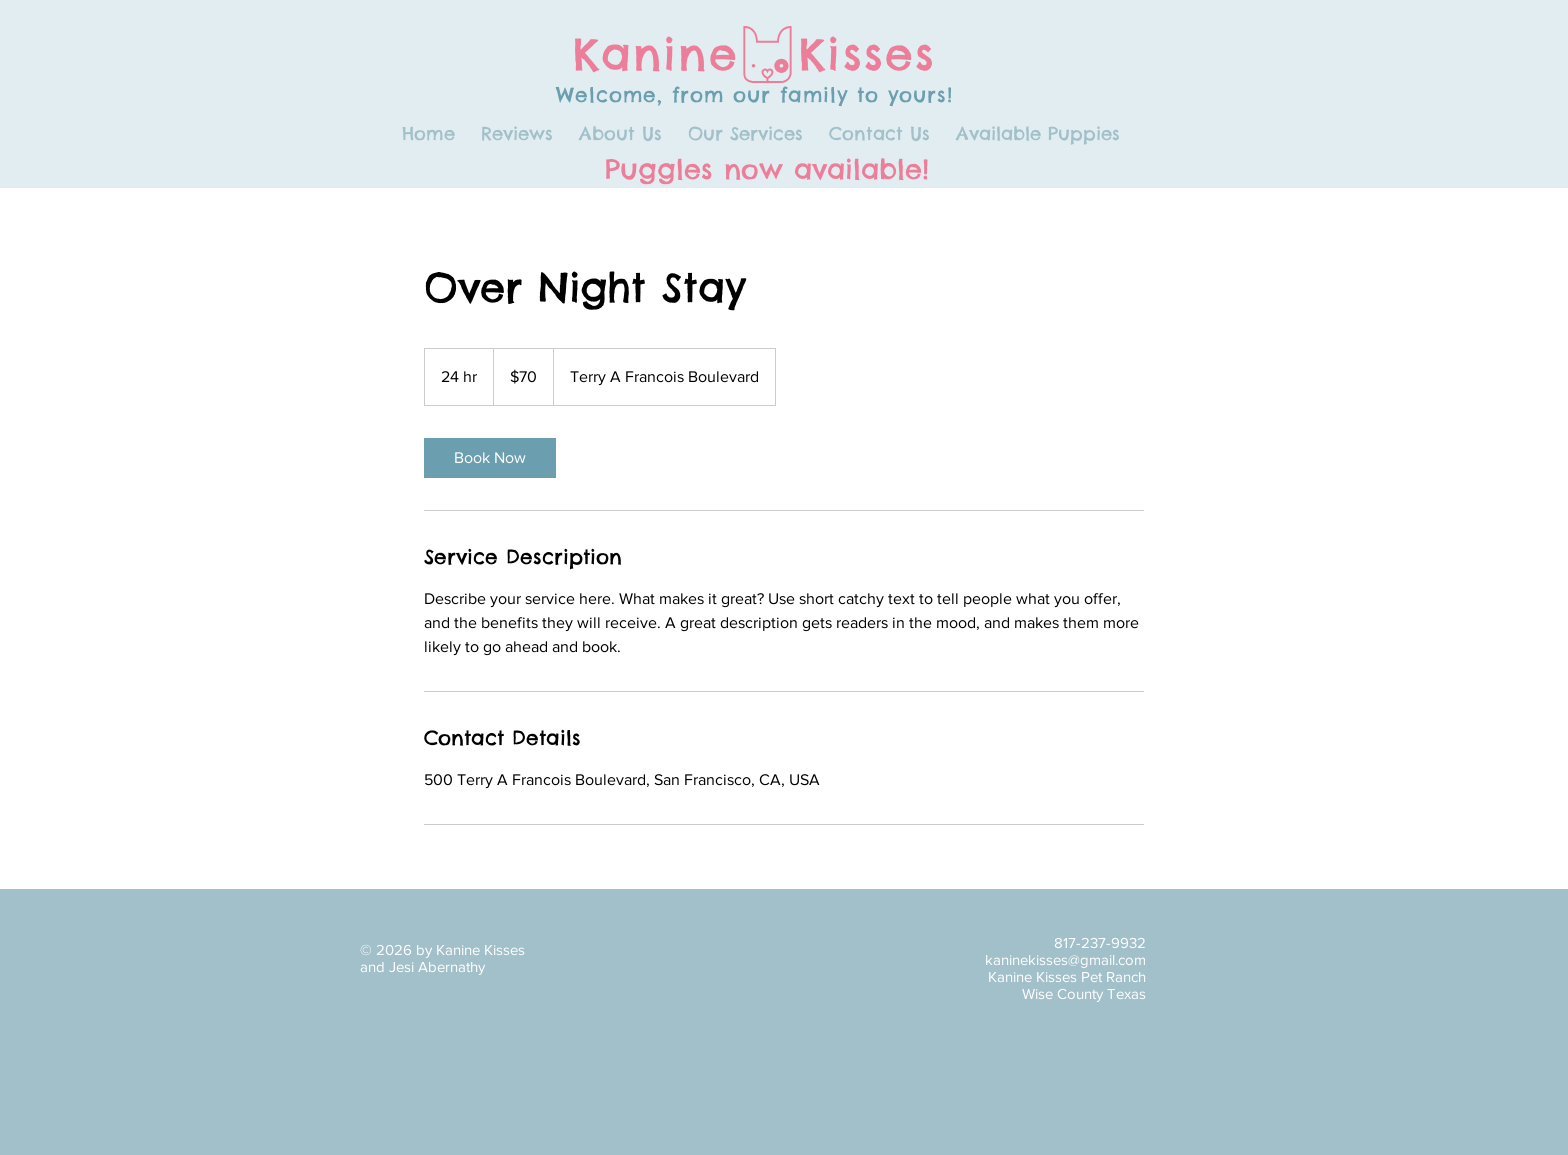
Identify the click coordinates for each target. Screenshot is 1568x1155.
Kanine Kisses (755, 54)
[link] (490, 458)
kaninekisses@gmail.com (1065, 959)
